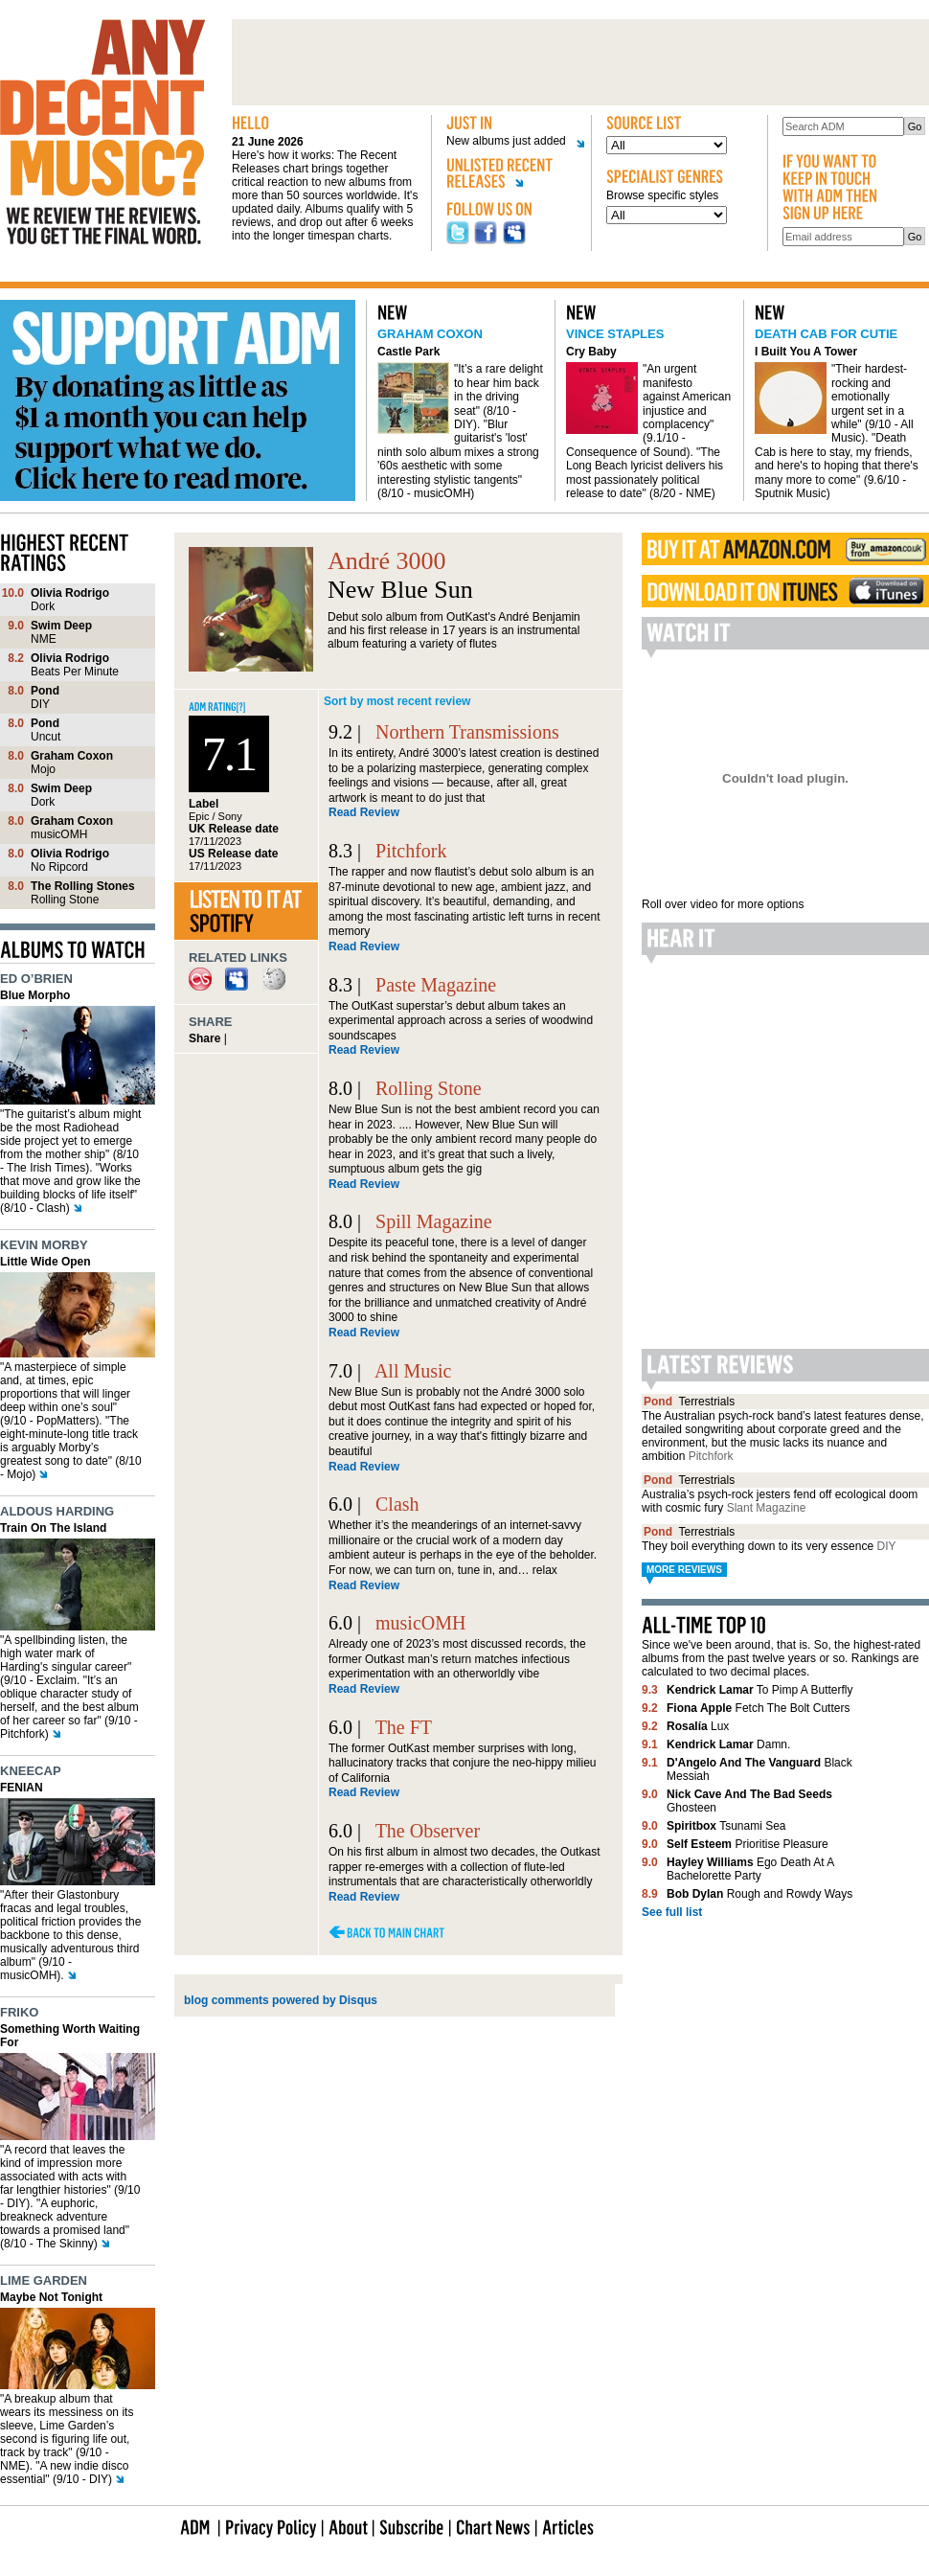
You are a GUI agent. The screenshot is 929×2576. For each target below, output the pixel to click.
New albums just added (509, 141)
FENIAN (21, 1787)
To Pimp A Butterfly (760, 1690)
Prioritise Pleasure (747, 1844)
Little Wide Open (45, 1261)
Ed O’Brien (36, 978)
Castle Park (408, 351)
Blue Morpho (35, 995)
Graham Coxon (430, 334)
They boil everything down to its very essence (768, 1546)
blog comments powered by (280, 2000)
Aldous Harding (57, 1511)
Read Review (364, 812)
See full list (672, 1912)
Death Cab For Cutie (826, 334)
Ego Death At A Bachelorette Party (750, 1869)
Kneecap (30, 1771)
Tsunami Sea (726, 1826)
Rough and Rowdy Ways (759, 1894)
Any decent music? (102, 132)
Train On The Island (53, 1528)
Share (204, 1038)
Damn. (728, 1744)
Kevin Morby (44, 1245)
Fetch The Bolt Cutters (758, 1708)
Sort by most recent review (397, 701)
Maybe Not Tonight (51, 2297)
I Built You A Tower (806, 351)
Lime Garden (43, 2280)
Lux (698, 1726)
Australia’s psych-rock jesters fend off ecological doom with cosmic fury (780, 1501)
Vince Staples (615, 334)
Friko (19, 2012)
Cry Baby (591, 351)
